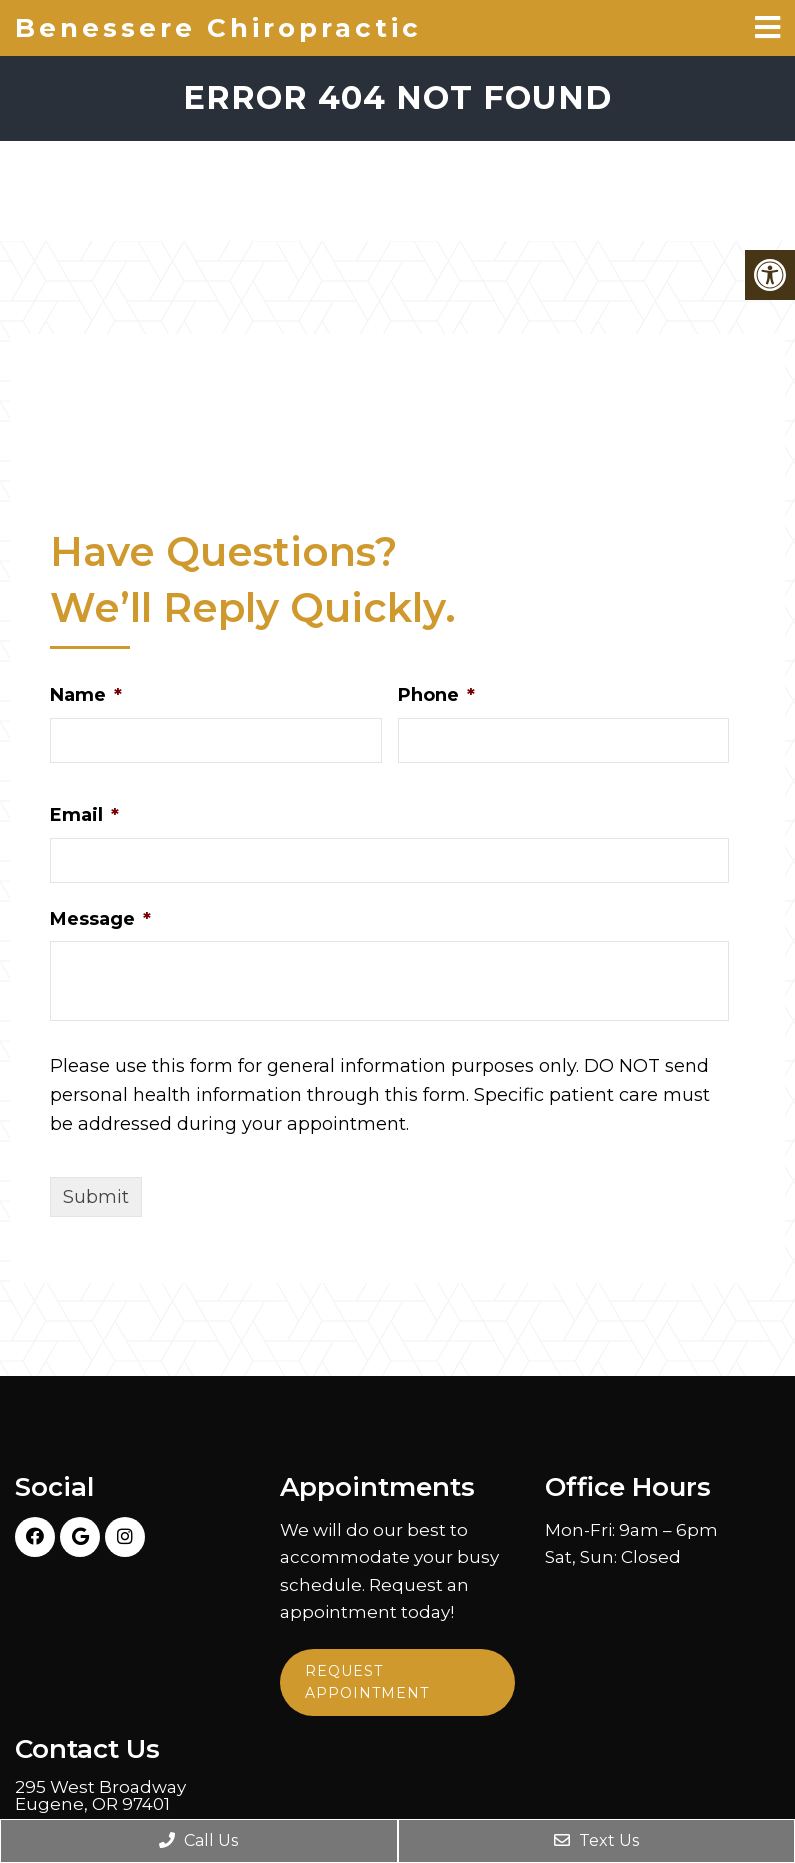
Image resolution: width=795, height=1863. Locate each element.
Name (86, 695)
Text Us (596, 1840)
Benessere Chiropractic (218, 28)
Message (100, 919)
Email (84, 815)
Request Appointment (367, 1682)
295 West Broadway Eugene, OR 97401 (100, 1796)
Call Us (198, 1840)
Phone (436, 695)
